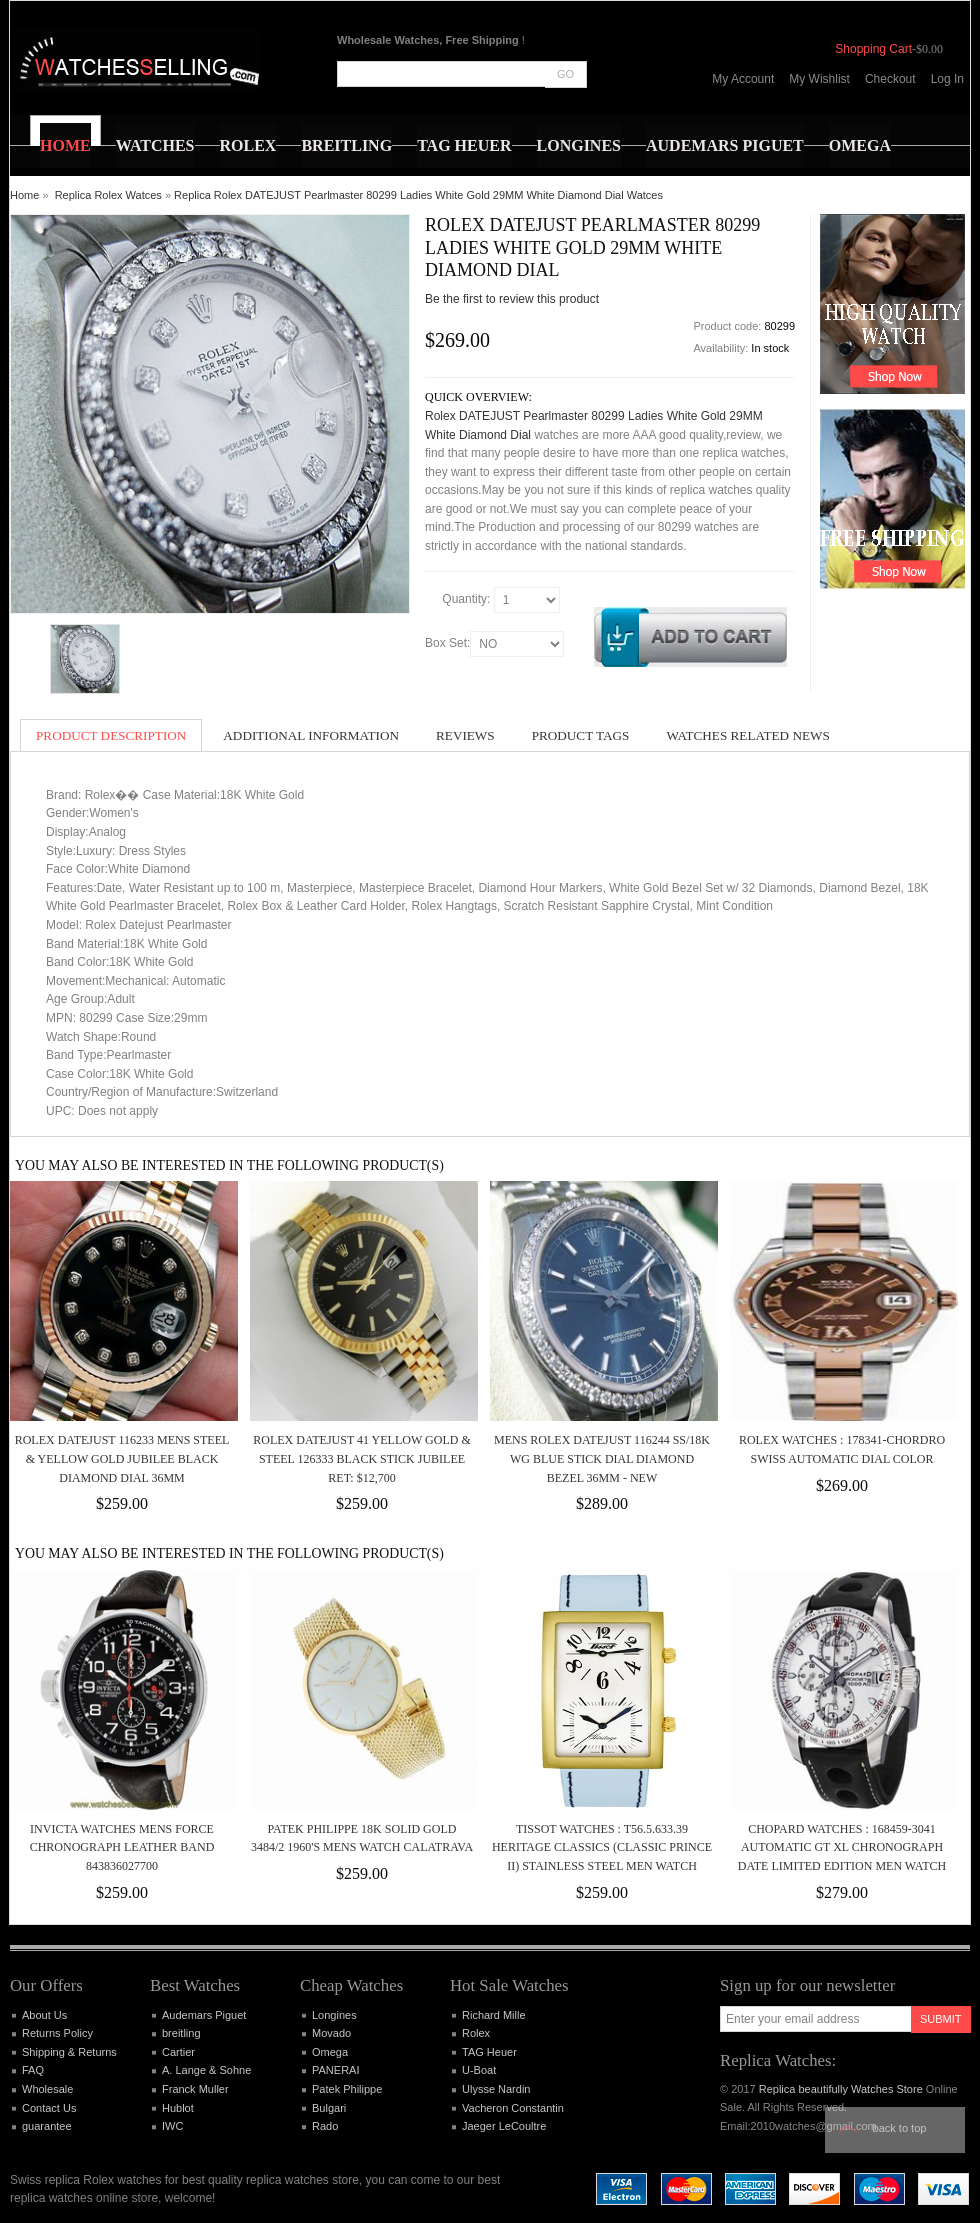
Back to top (900, 2128)
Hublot (178, 2108)
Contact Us (49, 2108)
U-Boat (479, 2070)
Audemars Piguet (204, 2015)
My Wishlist (819, 79)
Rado (325, 2126)
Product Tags (581, 735)
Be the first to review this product (512, 299)
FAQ (33, 2070)
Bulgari (329, 2108)
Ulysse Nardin (496, 2089)
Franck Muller (195, 2089)
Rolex (476, 2033)
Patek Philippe (347, 2089)
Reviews (465, 735)
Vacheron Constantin (513, 2108)
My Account (743, 79)
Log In (947, 79)
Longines (334, 2015)
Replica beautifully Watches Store (841, 2089)
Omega (330, 2052)
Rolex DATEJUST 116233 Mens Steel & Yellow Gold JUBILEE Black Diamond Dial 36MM (122, 1458)
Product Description (111, 735)
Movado (331, 2033)
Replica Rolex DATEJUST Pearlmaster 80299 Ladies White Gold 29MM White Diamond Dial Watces (418, 195)
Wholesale (47, 2089)
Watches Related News (747, 735)
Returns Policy (57, 2033)
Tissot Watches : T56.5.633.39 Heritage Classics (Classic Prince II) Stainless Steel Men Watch (602, 1847)
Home (24, 195)
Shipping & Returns (69, 2052)
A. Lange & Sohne (206, 2070)
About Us (44, 2015)
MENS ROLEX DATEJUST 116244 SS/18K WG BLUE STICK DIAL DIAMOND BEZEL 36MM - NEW (602, 1458)
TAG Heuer (489, 2052)
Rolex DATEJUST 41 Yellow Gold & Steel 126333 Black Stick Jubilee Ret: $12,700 (361, 1458)
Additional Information (311, 735)
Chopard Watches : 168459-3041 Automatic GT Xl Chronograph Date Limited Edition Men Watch (842, 1847)
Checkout (890, 79)
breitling (181, 2033)
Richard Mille (494, 2015)
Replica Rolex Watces (108, 195)
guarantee (47, 2126)
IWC (172, 2126)
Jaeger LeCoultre (504, 2126)
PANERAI (335, 2070)
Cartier (178, 2052)
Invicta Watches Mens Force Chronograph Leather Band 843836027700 (122, 1847)
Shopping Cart (873, 49)
